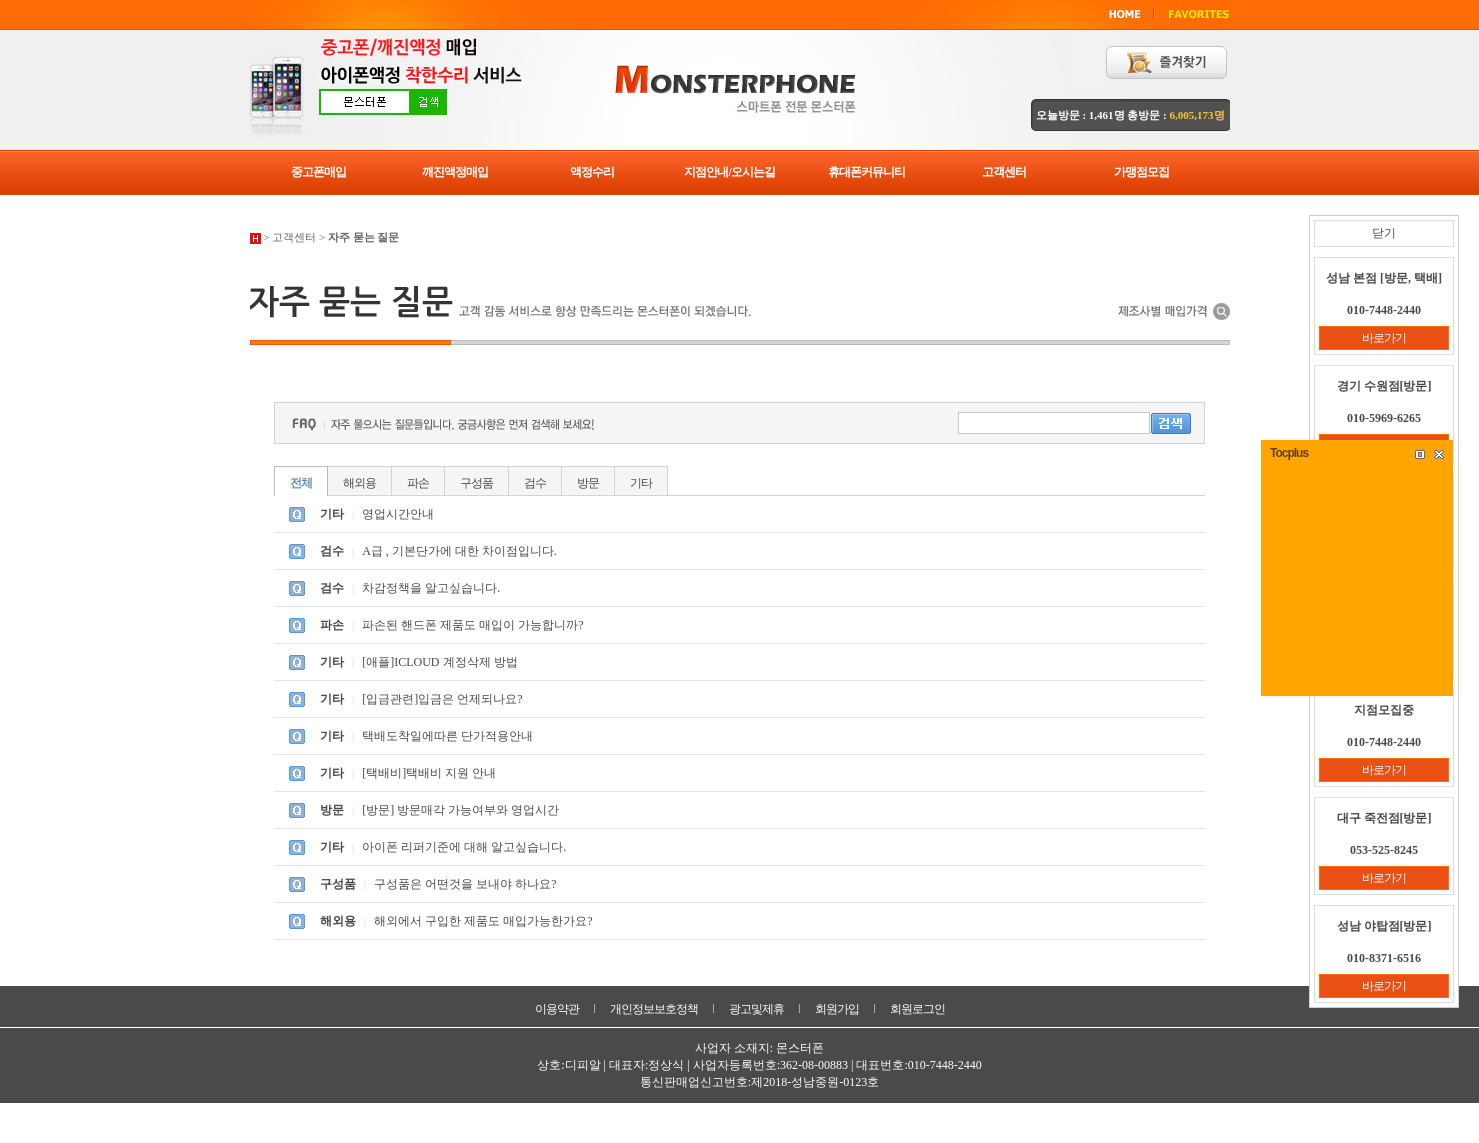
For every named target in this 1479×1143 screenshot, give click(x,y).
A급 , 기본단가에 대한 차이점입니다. (459, 551)
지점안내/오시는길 (729, 172)
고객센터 (1004, 172)
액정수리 (592, 172)
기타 (641, 483)
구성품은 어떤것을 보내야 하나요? (465, 884)
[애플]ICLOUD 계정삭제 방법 (439, 662)
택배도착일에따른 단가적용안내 (447, 736)
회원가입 (837, 1009)
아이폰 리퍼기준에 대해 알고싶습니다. (464, 847)
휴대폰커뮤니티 (866, 172)
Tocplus (1289, 453)
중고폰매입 (318, 172)
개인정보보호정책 (654, 1009)
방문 (588, 483)
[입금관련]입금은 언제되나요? (442, 699)
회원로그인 (917, 1009)
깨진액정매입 (455, 172)
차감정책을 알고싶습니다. (431, 588)
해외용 (359, 483)
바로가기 (1384, 338)
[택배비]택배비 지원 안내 (429, 773)
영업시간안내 (398, 514)
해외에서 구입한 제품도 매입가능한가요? (483, 921)
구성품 (476, 483)
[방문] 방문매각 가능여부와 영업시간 (460, 810)
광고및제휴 (756, 1009)
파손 (418, 483)
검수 (535, 483)
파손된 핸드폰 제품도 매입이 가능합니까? (472, 625)
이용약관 (557, 1009)
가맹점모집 (1141, 172)
